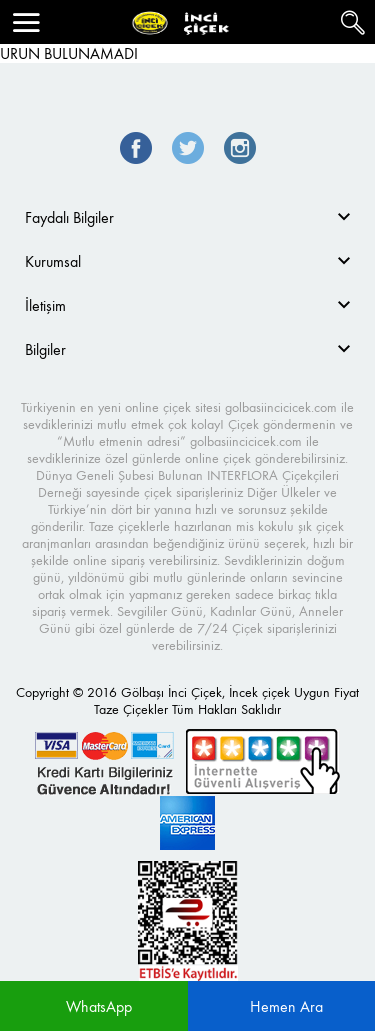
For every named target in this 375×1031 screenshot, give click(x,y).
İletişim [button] (45, 305)
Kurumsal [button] (53, 261)
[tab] (187, 217)
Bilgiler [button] (45, 349)
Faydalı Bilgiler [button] (69, 217)
